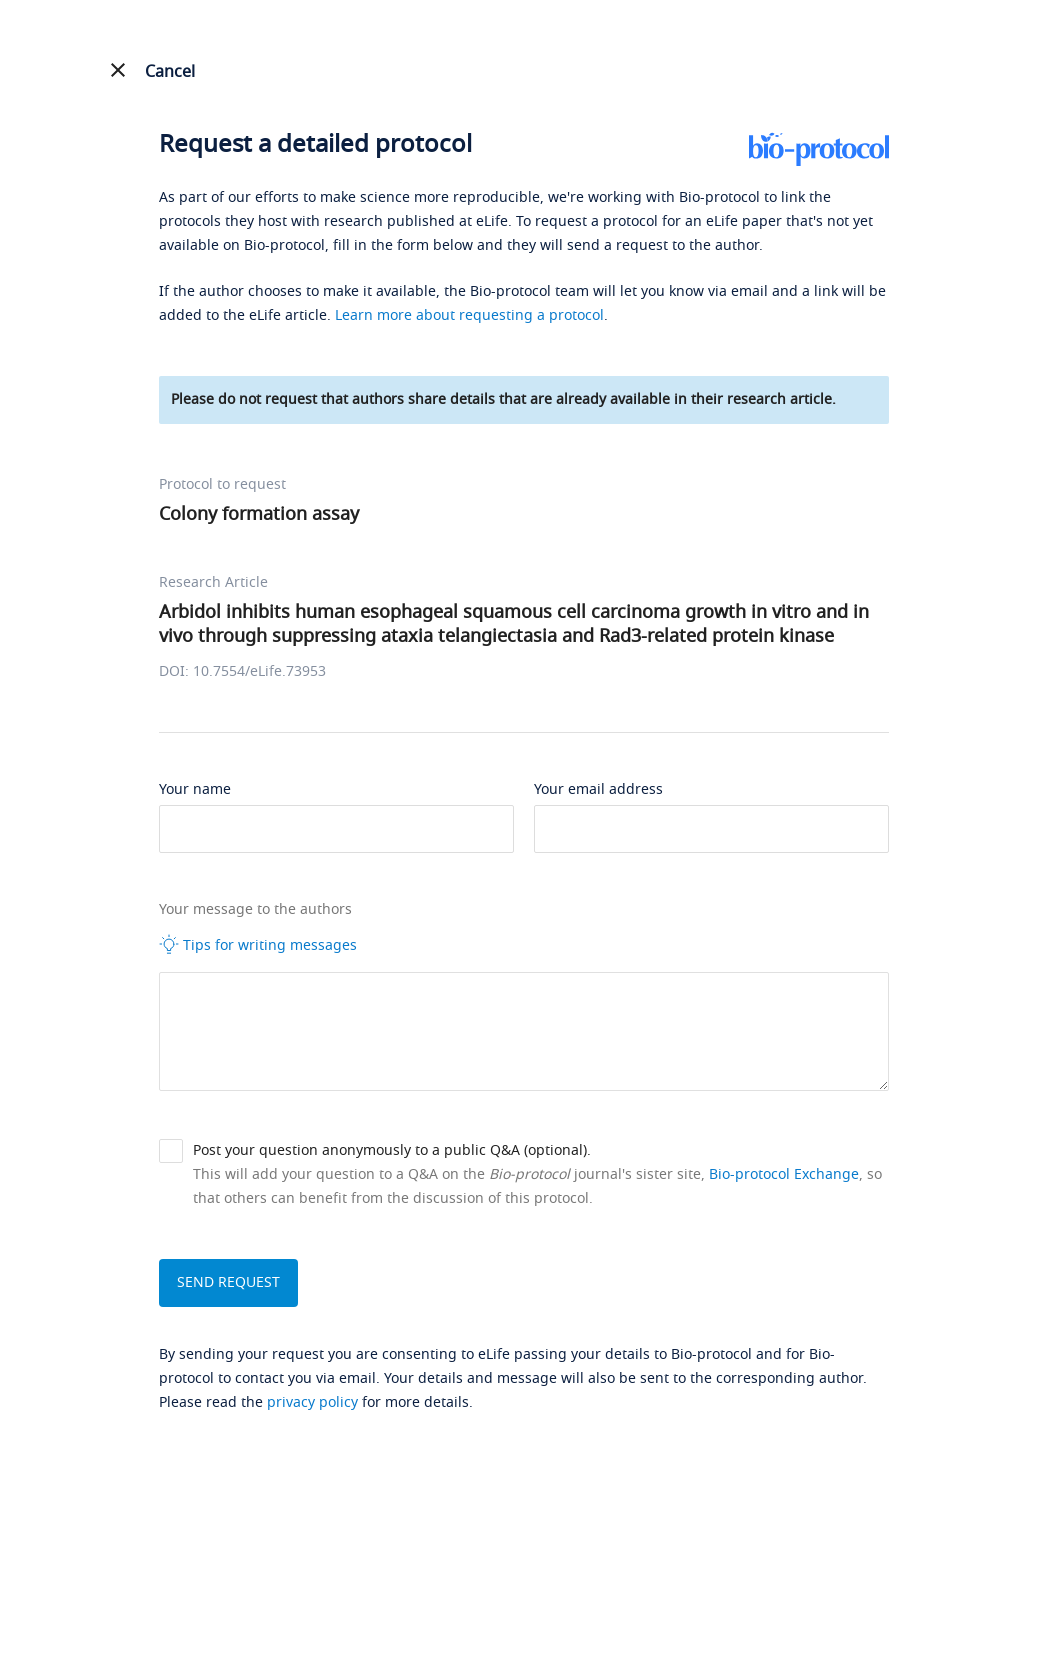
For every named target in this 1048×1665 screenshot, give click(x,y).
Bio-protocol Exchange (784, 1174)
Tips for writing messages (258, 945)
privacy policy (312, 1402)
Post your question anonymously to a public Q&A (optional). (392, 1150)
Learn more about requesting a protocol (469, 315)
